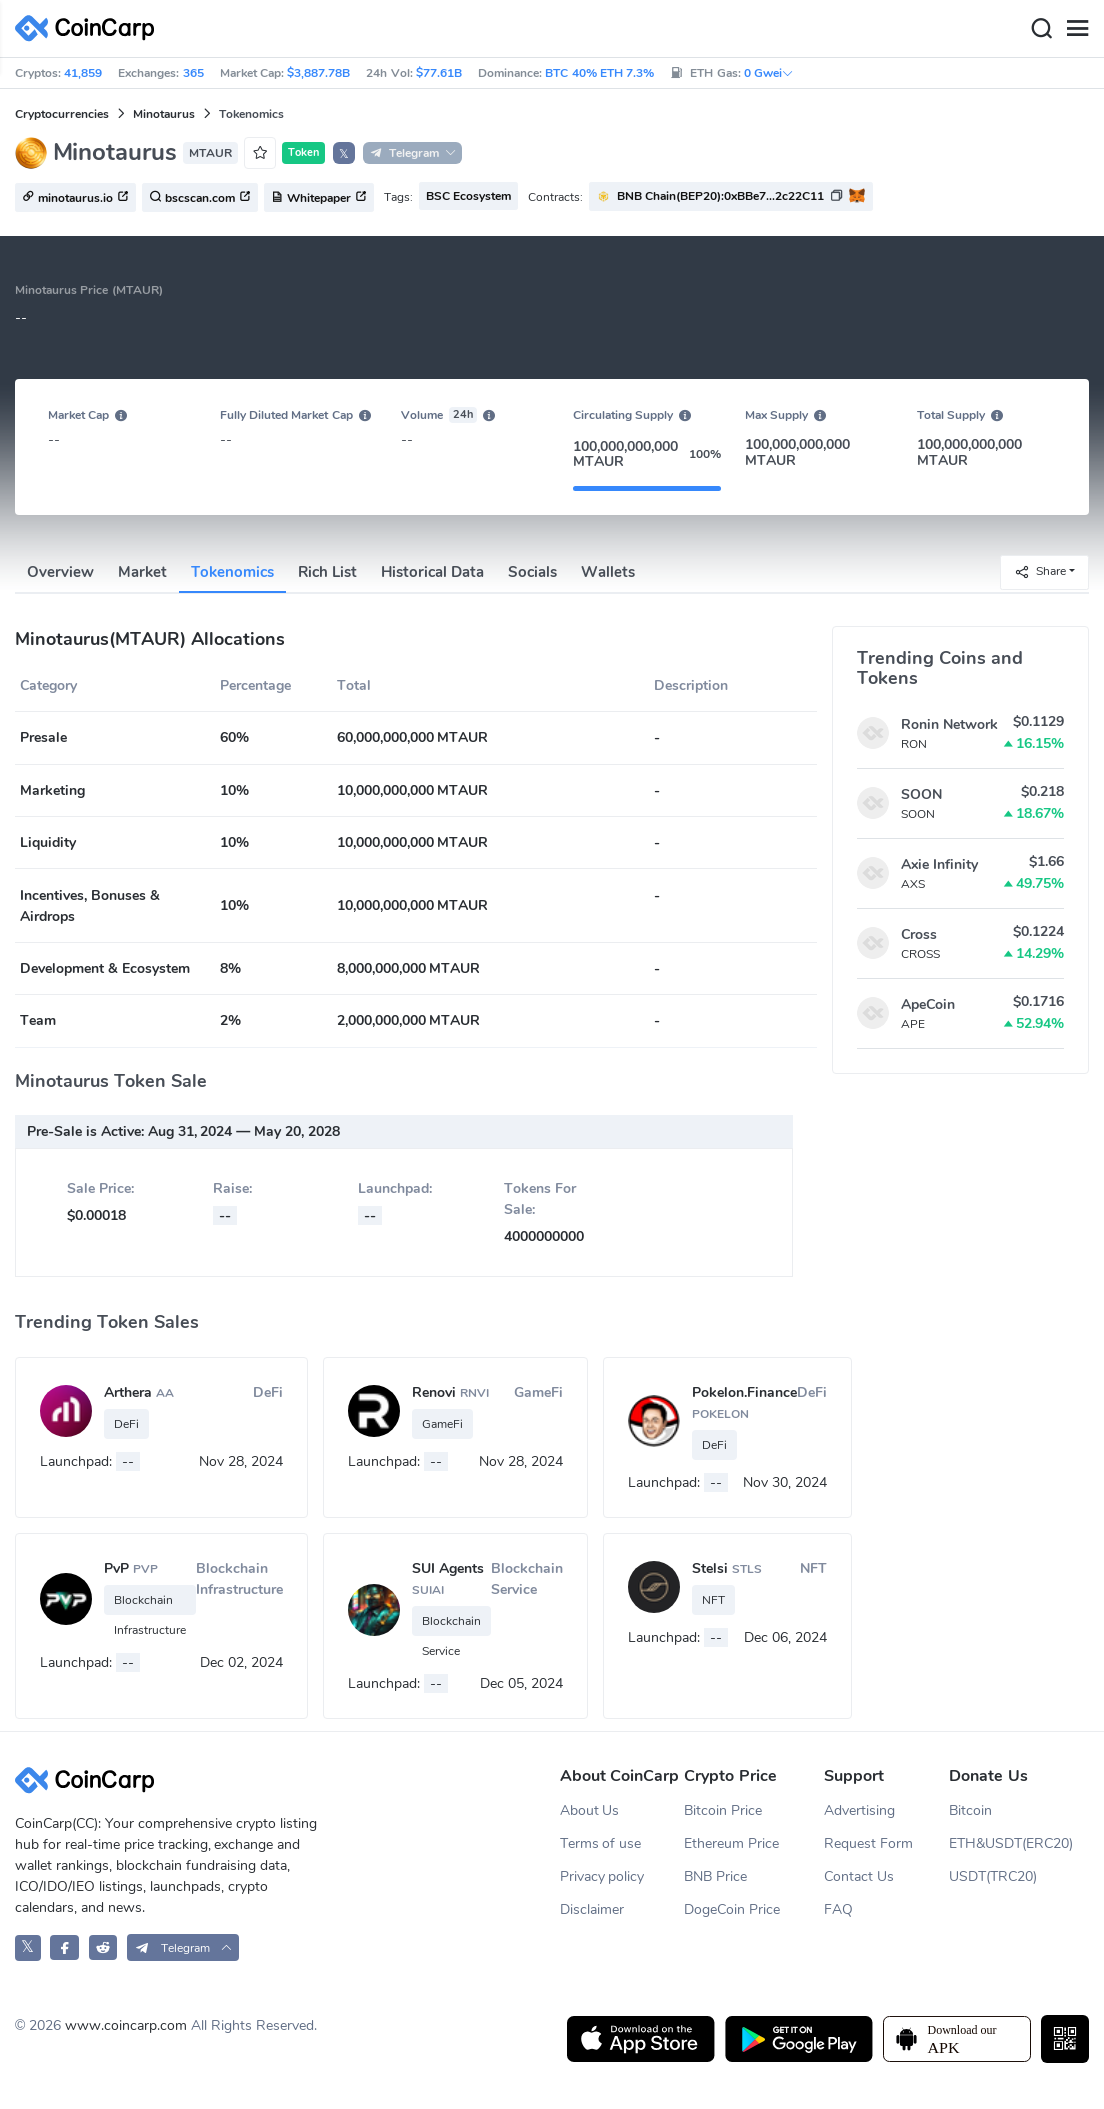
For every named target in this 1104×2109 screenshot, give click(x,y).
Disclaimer (592, 1909)
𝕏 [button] (344, 154)
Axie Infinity (939, 864)
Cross (919, 934)
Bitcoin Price (723, 1810)
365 (193, 73)
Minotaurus (164, 114)
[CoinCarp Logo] (90, 28)
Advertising (859, 1810)
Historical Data (432, 572)
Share (1040, 571)
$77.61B (439, 73)
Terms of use (601, 1843)
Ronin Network (949, 724)
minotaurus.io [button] (75, 198)
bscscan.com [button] (200, 198)
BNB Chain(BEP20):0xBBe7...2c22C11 (720, 196)
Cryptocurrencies (62, 114)
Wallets (608, 572)
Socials (532, 572)
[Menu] (1077, 29)
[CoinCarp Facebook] (64, 1947)
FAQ (838, 1909)
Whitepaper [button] (319, 198)
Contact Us (859, 1876)
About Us (590, 1810)
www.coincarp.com (126, 2025)
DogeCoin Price (732, 1909)
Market (142, 572)
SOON (921, 794)
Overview (60, 572)
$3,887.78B (318, 73)
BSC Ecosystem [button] (468, 196)
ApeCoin (928, 1004)
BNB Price (715, 1876)
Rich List (327, 572)
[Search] (1041, 29)
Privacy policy (602, 1876)
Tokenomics (232, 572)
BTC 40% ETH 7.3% (599, 73)
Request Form (868, 1843)
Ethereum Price (731, 1843)
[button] (731, 196)
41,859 (83, 73)
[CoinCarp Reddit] (103, 1947)
